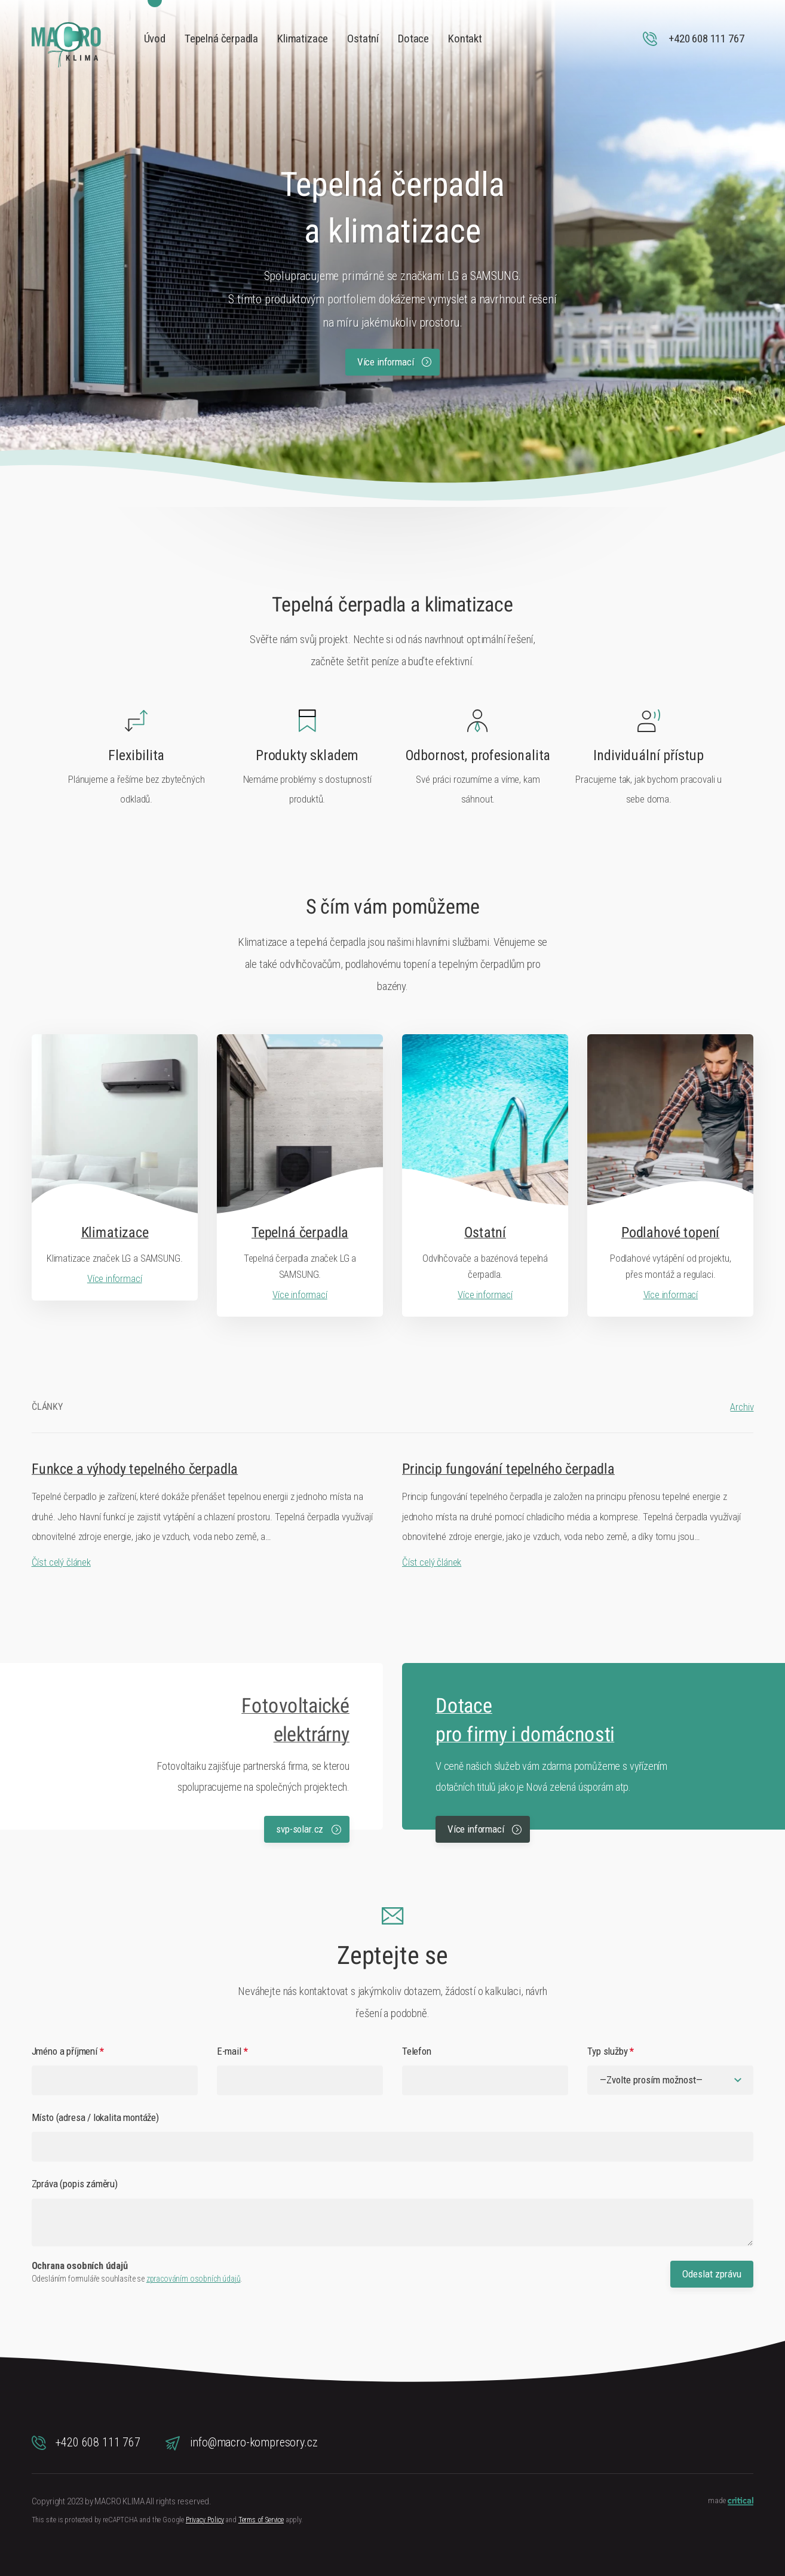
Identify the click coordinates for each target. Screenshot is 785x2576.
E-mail (232, 2051)
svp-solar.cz (308, 1829)
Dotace (413, 38)
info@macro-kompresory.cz (241, 2443)
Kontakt (465, 38)
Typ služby (610, 2051)
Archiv (741, 1407)
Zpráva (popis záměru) (75, 2184)
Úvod (154, 38)
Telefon (416, 2051)
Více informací (394, 362)
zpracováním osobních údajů (193, 2278)
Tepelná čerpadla (221, 38)
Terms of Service (261, 2520)
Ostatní (363, 38)
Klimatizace (302, 38)
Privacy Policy (205, 2520)
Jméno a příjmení (68, 2051)
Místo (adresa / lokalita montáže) (95, 2117)
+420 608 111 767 (86, 2443)
